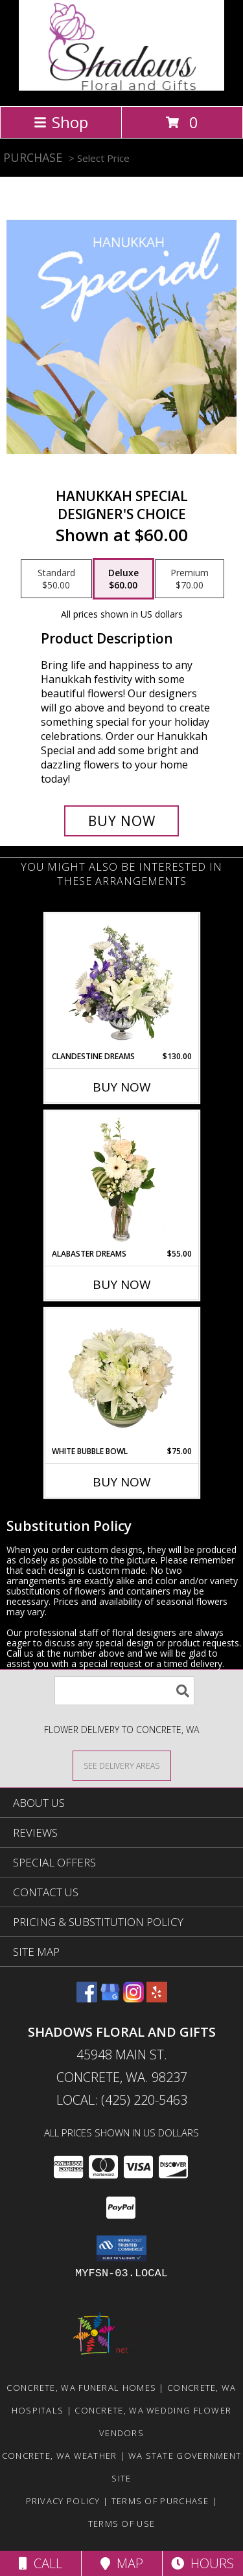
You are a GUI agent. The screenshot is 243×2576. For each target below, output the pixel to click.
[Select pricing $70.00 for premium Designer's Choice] (190, 579)
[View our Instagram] (133, 1998)
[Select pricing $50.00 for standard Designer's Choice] (56, 579)
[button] (121, 2248)
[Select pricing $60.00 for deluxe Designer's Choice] (123, 579)
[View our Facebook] (86, 1998)
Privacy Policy (63, 2501)
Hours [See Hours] (202, 2563)
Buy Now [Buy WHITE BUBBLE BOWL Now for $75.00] (122, 1481)
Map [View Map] (121, 2563)
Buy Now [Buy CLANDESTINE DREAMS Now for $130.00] (122, 1087)
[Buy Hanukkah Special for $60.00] (121, 820)
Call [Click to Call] (40, 2563)
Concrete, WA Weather (59, 2455)
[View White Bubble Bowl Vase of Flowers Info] (121, 1377)
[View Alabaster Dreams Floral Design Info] (121, 1180)
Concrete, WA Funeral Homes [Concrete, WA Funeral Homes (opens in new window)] (81, 2387)
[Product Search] (124, 1690)
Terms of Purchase (160, 2501)
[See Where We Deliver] (122, 1765)
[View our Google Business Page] (110, 1998)
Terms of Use (122, 2523)
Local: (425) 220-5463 (121, 2100)
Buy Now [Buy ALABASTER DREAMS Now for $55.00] (122, 1284)
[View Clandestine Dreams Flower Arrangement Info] (121, 982)
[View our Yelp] (156, 1998)
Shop (61, 122)
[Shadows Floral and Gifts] (121, 87)
